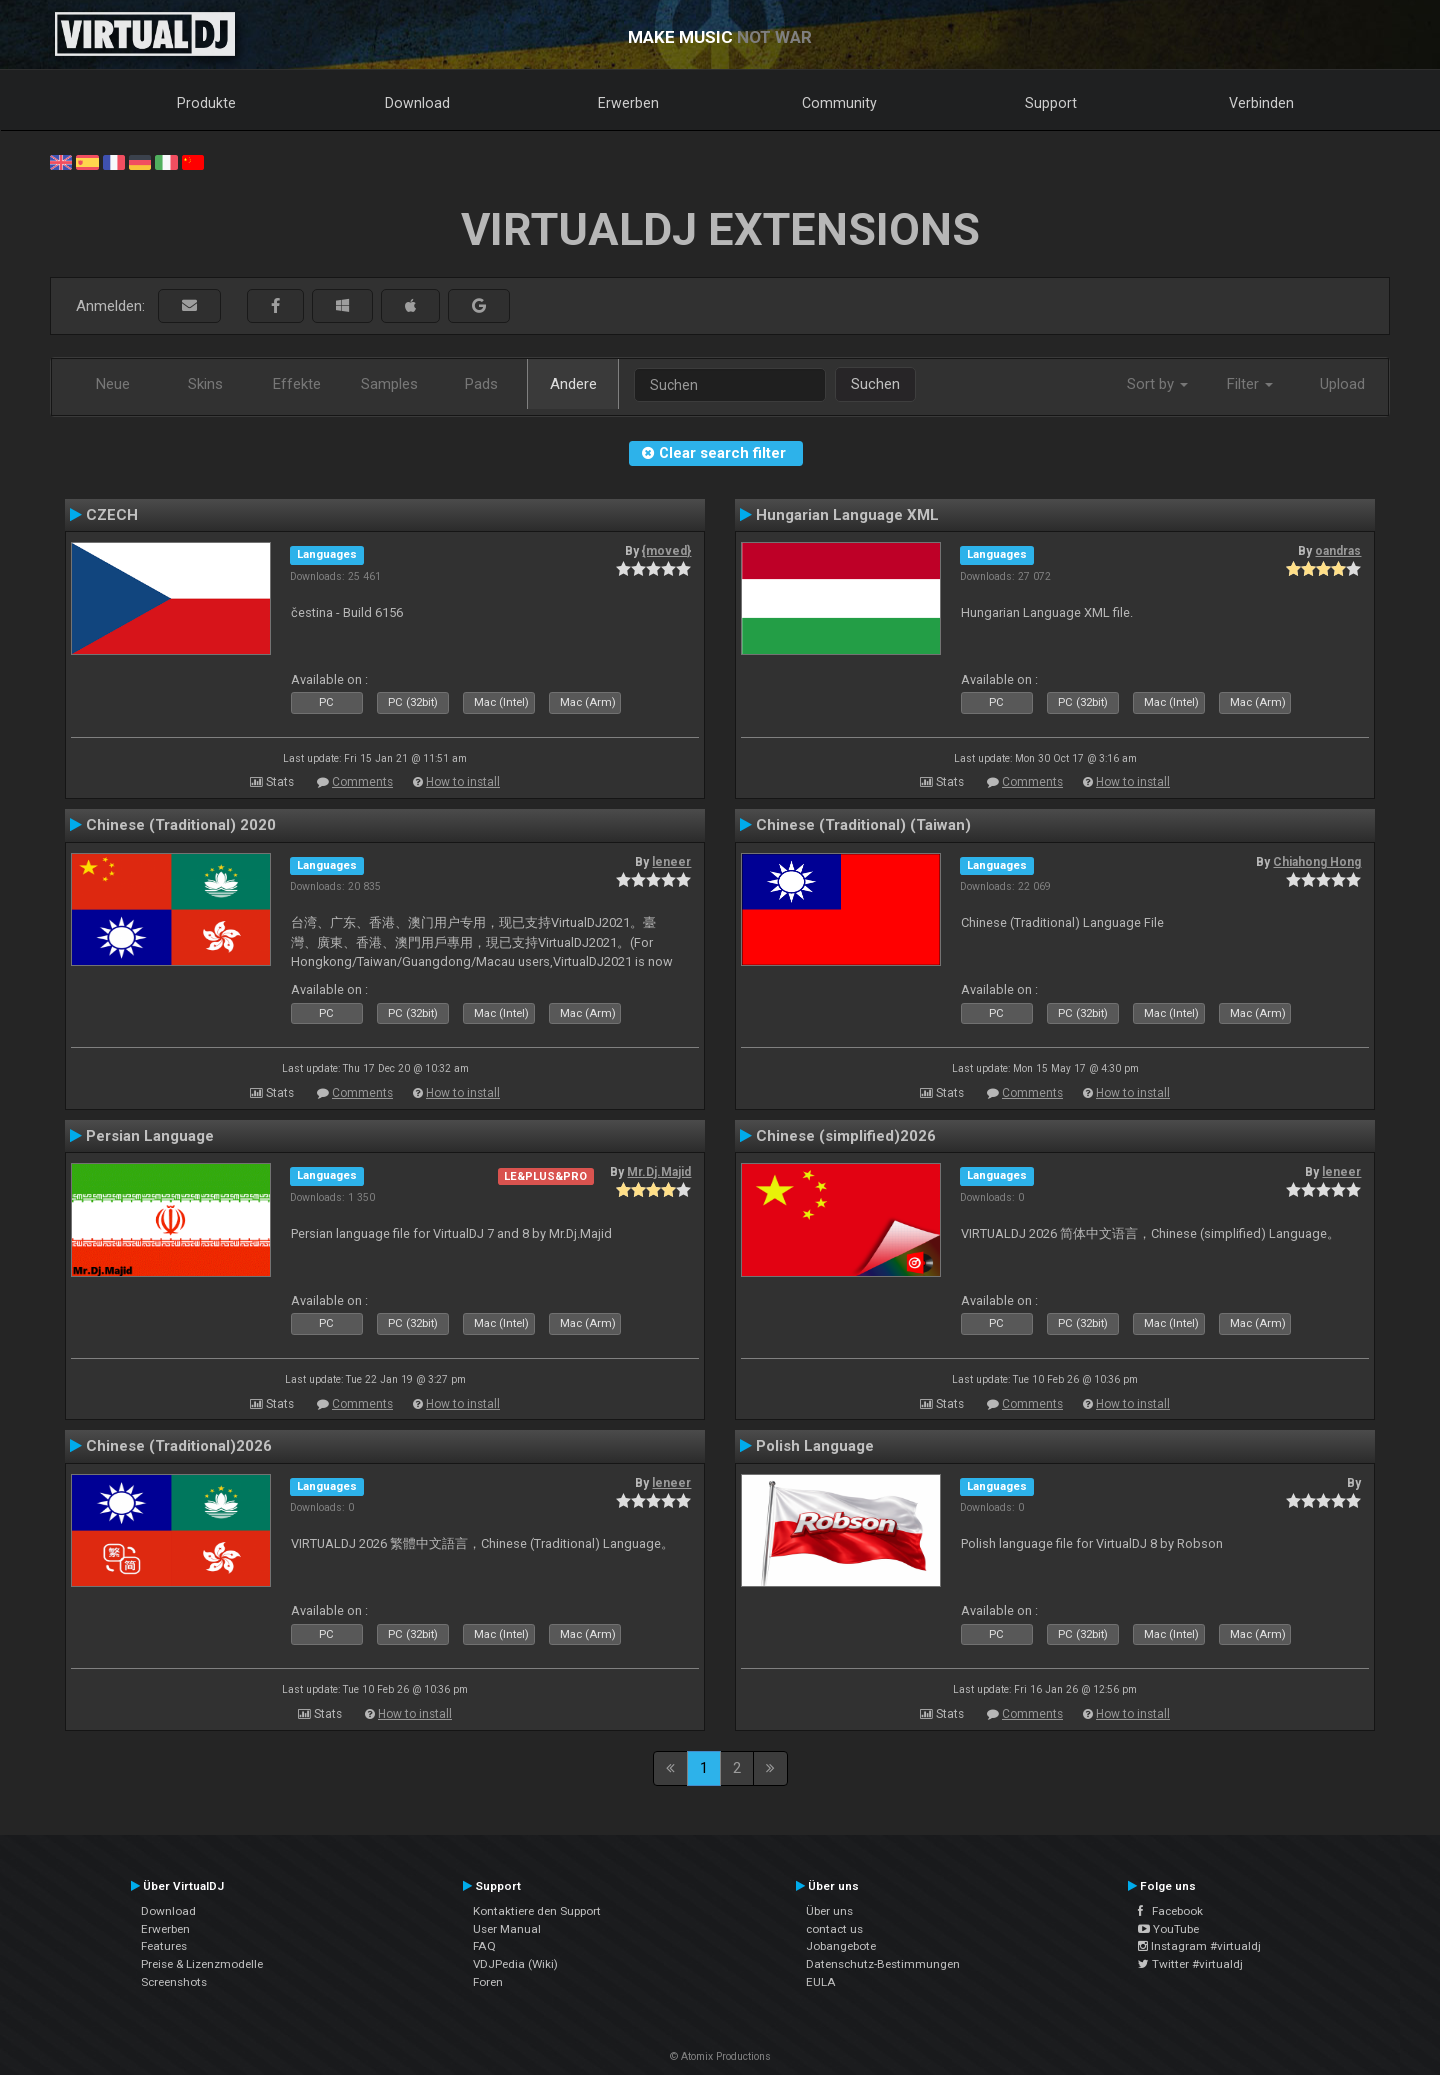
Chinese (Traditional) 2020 (181, 825)
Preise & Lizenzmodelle (202, 1964)
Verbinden (1261, 103)
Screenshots (174, 1982)
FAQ (484, 1946)
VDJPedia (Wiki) (515, 1964)
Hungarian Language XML (847, 515)
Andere (573, 384)
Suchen (875, 384)
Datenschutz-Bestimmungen (883, 1964)
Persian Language (150, 1136)
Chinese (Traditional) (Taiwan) (863, 825)
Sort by (1157, 384)
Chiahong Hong (1317, 862)
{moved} (666, 551)
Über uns (829, 1911)
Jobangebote (841, 1946)
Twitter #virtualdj (1190, 1964)
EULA (821, 1982)
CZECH (112, 515)
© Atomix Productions (720, 2056)
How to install (463, 782)
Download (417, 103)
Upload (1342, 384)
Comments (362, 782)
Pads (481, 384)
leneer (671, 862)
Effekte (297, 384)
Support (1051, 103)
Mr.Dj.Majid (659, 1172)
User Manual (507, 1929)
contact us (834, 1929)
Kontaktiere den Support (537, 1911)
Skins (205, 384)
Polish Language (815, 1446)
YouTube (1168, 1929)
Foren (488, 1982)
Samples (389, 384)
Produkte (206, 103)
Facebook (1170, 1911)
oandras (1338, 551)
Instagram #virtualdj (1199, 1946)
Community (839, 103)
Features (164, 1946)
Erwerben (628, 103)
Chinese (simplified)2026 (846, 1136)
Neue (113, 384)
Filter (1250, 384)
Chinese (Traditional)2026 (179, 1446)
